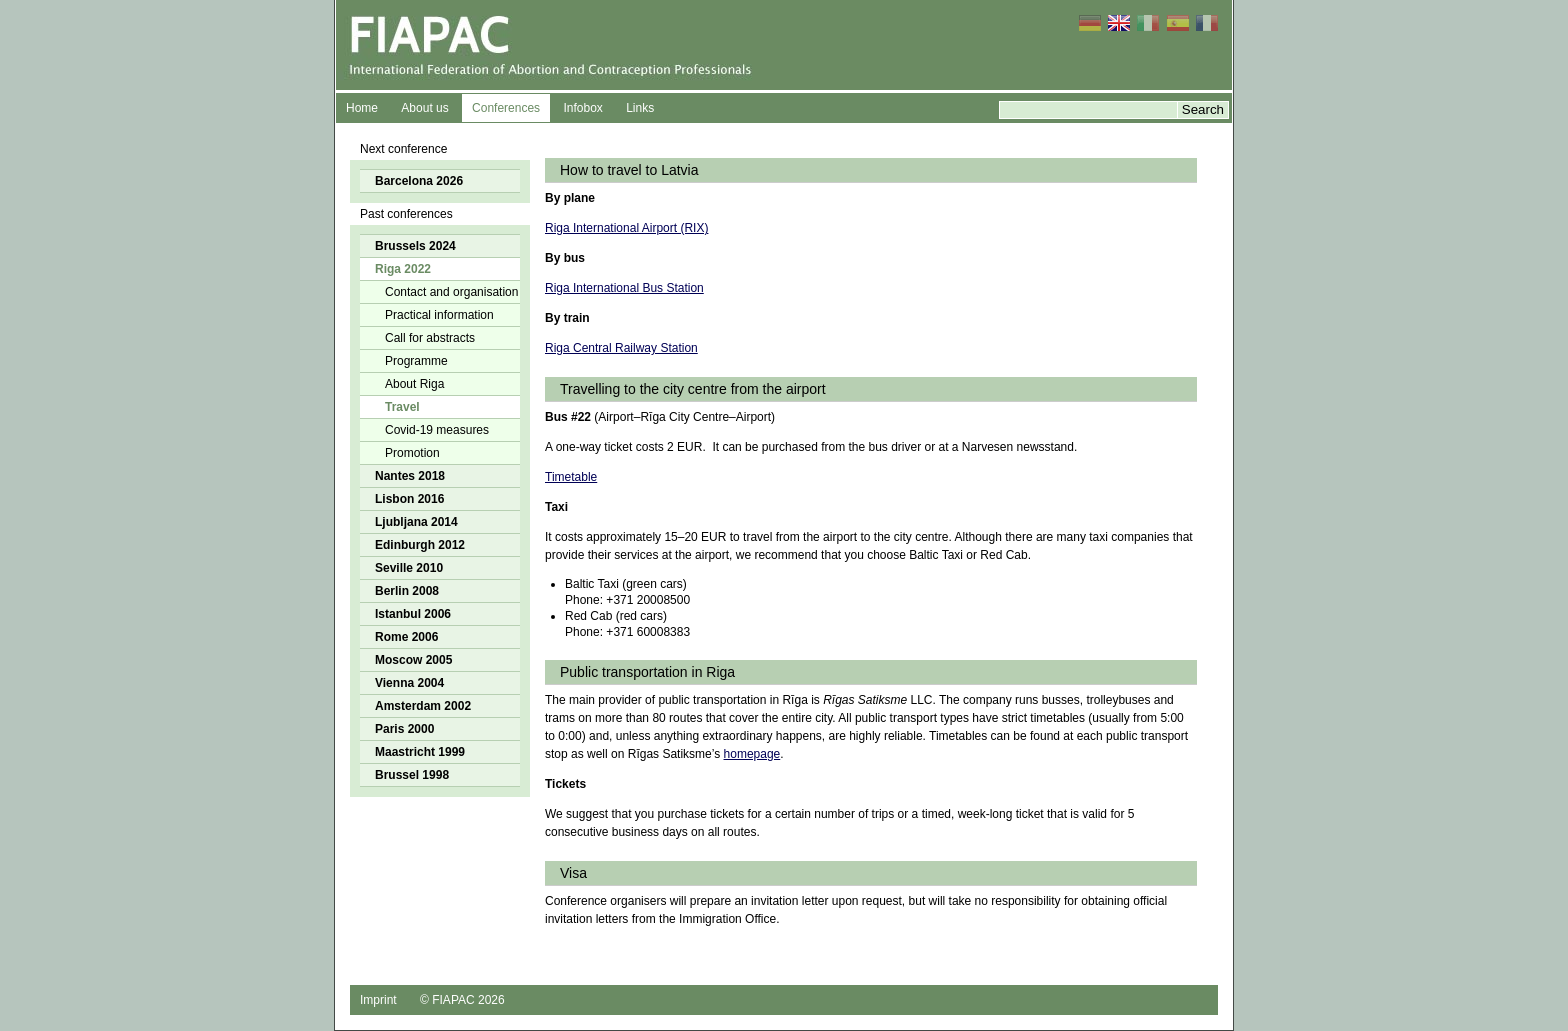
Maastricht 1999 (420, 752)
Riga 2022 (403, 269)
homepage (752, 754)
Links (640, 108)
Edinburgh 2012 (420, 545)
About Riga (414, 384)
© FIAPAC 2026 (462, 1000)
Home (362, 108)
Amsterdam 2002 (423, 706)
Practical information (439, 315)
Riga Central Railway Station (621, 348)
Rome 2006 (406, 637)
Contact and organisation (451, 292)
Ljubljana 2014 (416, 522)
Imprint (378, 1000)
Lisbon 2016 (409, 499)
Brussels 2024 (415, 246)
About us (424, 108)
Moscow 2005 (413, 660)
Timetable (571, 477)
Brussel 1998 (412, 775)
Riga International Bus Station (624, 288)
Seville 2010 (409, 568)
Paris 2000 (404, 729)
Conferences (506, 108)
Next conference (403, 149)
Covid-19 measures (437, 430)
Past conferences (406, 214)
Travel (402, 407)
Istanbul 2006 (413, 614)
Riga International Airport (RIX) (626, 228)
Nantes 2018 (410, 476)
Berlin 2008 (407, 591)
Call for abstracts (430, 338)
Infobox (582, 108)
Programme (416, 361)
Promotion (412, 453)
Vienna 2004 (409, 683)
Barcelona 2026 (419, 181)
